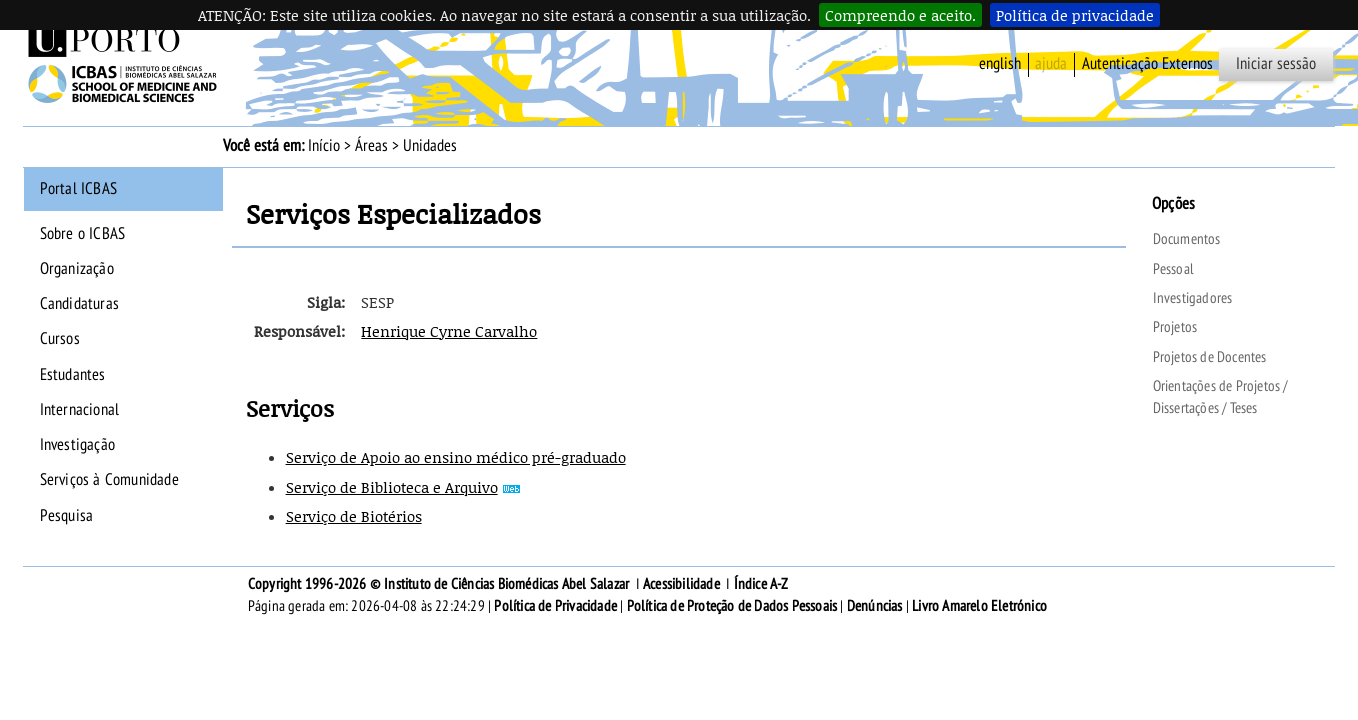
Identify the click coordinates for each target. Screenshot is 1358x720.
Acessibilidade (681, 584)
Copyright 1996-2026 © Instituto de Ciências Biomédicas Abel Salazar (440, 584)
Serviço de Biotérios (354, 516)
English (1000, 64)
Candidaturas (79, 304)
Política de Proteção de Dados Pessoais (732, 606)
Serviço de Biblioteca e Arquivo (392, 487)
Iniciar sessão (1276, 64)
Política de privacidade (1075, 15)
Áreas (371, 146)
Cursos (60, 339)
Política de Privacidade (555, 606)
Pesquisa (67, 516)
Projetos (1175, 327)
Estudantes (73, 375)
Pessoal (1173, 269)
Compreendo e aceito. (900, 15)
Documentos (1187, 239)
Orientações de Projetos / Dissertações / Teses (1220, 397)
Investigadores (1193, 298)
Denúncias (875, 606)
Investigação (77, 445)
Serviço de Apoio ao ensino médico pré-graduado (456, 457)
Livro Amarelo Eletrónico (979, 606)
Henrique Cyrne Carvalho (449, 331)
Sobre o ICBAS (83, 234)
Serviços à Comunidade (109, 480)
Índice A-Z (761, 584)
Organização (77, 269)
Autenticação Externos (1147, 64)
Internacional (80, 410)
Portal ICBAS (78, 189)
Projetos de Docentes (1210, 357)
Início (324, 146)
